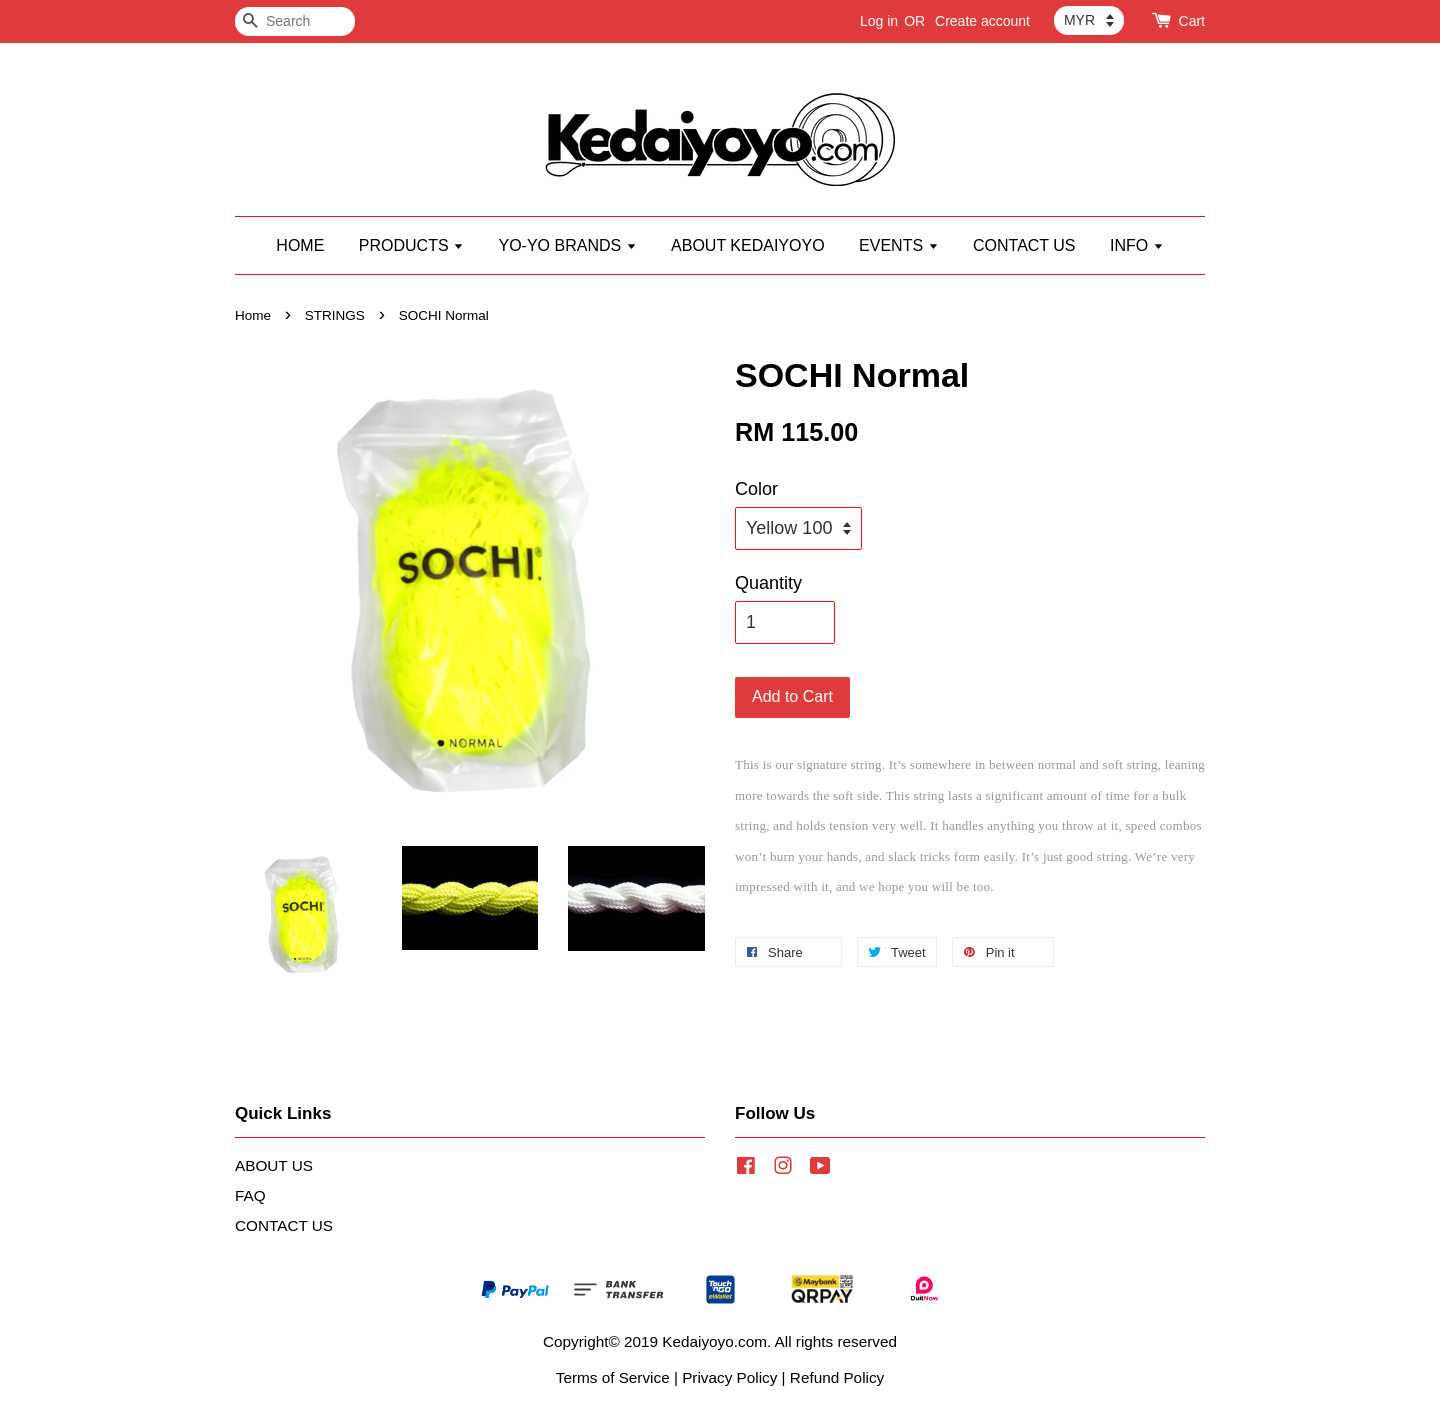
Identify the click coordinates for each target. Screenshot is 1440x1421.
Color (756, 489)
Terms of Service (613, 1377)
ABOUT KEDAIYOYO (748, 245)
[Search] (295, 21)
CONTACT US (1024, 245)
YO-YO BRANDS (567, 245)
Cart (1192, 21)
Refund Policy (837, 1377)
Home (253, 315)
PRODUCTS (411, 245)
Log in (879, 21)
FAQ (250, 1195)
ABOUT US (274, 1165)
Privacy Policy (729, 1377)
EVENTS (898, 245)
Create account (982, 21)
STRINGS (335, 315)
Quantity (768, 583)
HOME (300, 245)
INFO (1137, 245)
